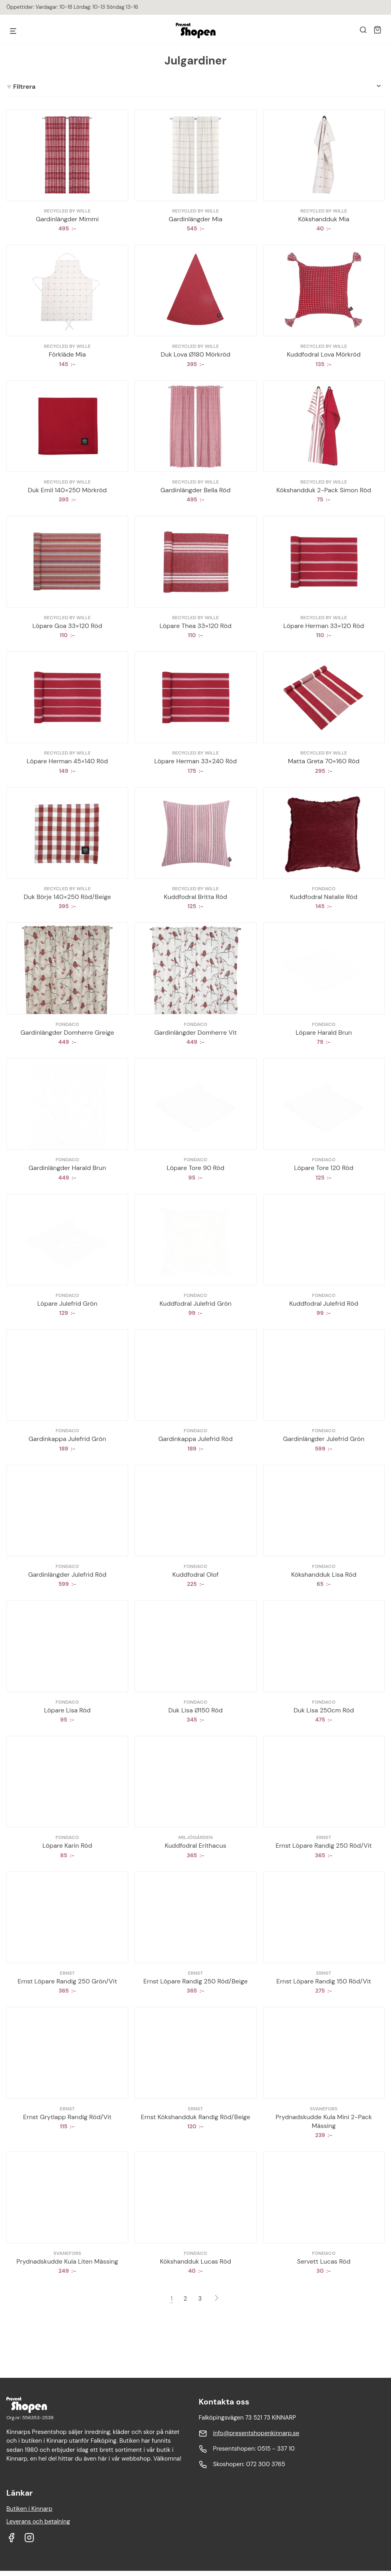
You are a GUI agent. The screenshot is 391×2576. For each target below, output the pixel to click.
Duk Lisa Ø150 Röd (195, 1710)
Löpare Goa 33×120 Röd (67, 626)
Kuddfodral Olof (195, 1574)
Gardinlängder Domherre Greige (67, 1032)
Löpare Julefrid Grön (67, 1303)
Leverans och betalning (38, 2521)
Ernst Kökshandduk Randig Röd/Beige (195, 2117)
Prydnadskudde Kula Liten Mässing (67, 2261)
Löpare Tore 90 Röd (195, 1168)
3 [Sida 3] (200, 2299)
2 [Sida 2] (185, 2299)
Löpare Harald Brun (324, 1032)
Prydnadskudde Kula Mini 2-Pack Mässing (324, 2121)
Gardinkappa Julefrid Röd (195, 1439)
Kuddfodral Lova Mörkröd (324, 354)
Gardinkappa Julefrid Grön (67, 1439)
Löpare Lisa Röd (67, 1710)
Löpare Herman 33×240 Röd (195, 761)
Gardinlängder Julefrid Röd (67, 1574)
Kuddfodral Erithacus (195, 1845)
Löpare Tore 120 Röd (323, 1168)
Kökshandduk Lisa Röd (323, 1574)
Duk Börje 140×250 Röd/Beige (67, 897)
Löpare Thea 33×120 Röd (195, 626)
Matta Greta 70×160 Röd (324, 761)
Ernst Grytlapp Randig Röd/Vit (67, 2117)
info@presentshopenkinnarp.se (256, 2433)
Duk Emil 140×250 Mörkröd (67, 490)
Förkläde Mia (67, 354)
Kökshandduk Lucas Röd (195, 2261)
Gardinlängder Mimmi (67, 219)
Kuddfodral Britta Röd (195, 897)
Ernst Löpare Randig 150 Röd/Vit (323, 1981)
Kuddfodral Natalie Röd (323, 897)
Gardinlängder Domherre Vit (195, 1032)
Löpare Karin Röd (67, 1845)
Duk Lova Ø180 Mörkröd (195, 354)
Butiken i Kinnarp (29, 2509)
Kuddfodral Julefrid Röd (323, 1303)
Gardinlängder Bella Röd (195, 490)
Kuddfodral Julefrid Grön (195, 1303)
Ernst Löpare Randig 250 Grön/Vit (67, 1981)
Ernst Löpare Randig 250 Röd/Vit (324, 1845)
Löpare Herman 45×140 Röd (67, 761)
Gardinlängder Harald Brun (67, 1168)
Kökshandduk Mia (324, 219)
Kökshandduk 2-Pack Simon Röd (323, 490)
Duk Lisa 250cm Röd (324, 1710)
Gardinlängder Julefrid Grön (324, 1439)
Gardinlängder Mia (195, 219)
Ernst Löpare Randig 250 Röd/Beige (195, 1981)
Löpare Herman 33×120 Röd (323, 626)
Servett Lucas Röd (323, 2261)
